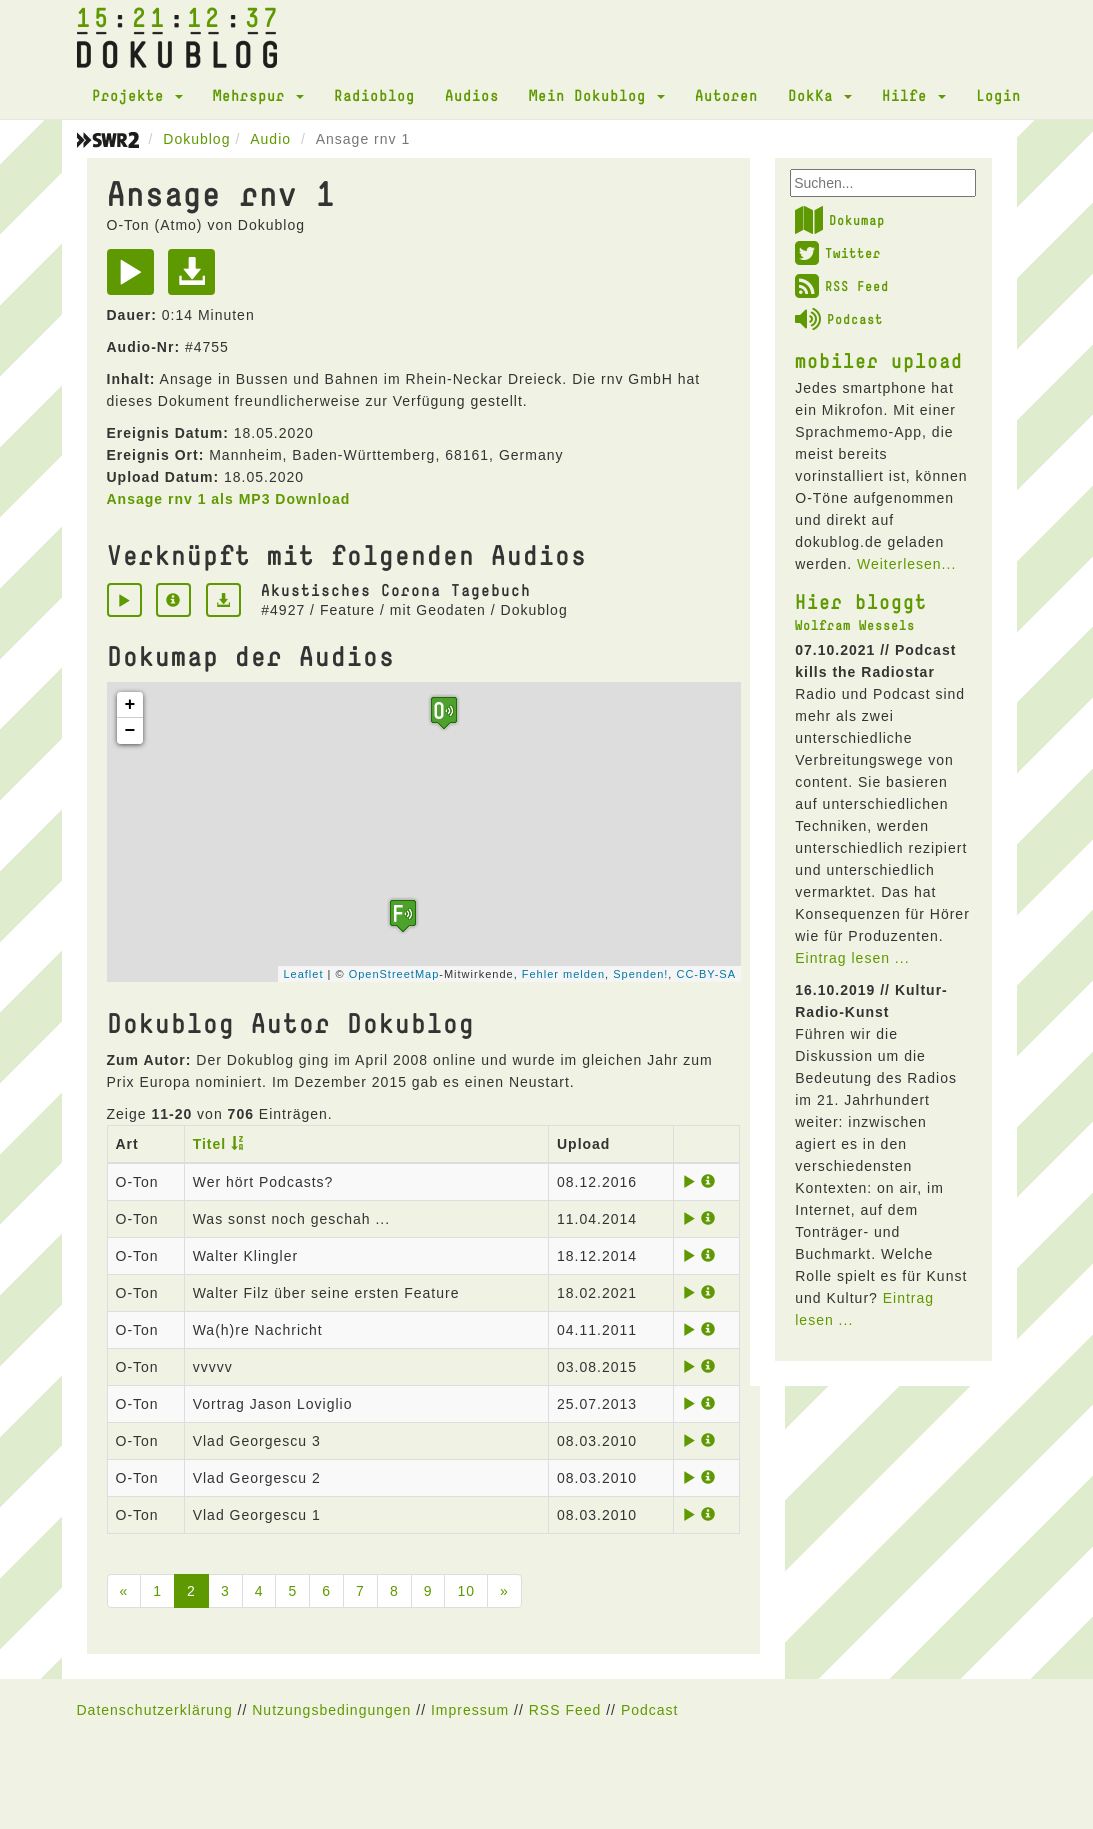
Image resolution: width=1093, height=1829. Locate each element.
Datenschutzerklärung (155, 1710)
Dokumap (840, 220)
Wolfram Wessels (855, 625)
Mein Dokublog (597, 95)
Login (998, 95)
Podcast (839, 319)
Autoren (726, 95)
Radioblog (374, 95)
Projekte (137, 95)
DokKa (820, 95)
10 (466, 1591)
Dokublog (196, 139)
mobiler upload (879, 360)
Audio (270, 139)
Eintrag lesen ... (852, 958)
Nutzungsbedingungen (331, 1710)
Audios (472, 95)
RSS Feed (842, 286)
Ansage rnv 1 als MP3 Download (229, 499)
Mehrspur (258, 95)
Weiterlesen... (906, 564)
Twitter (838, 253)
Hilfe (914, 95)
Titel (210, 1144)
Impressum (470, 1710)
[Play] (135, 279)
